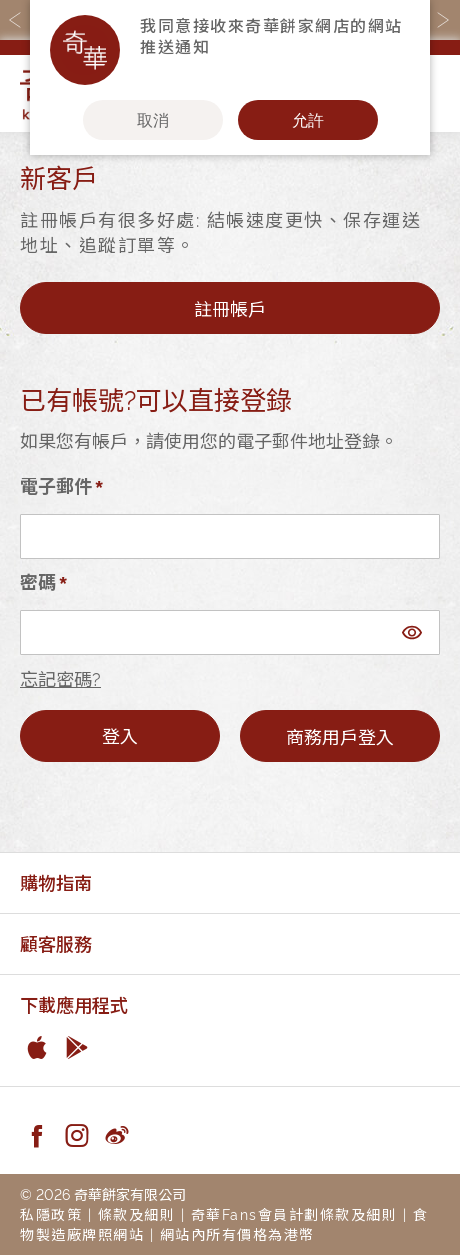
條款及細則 (137, 1213)
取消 (153, 120)
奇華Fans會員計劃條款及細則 (294, 1213)
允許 (308, 120)
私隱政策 (51, 1213)
